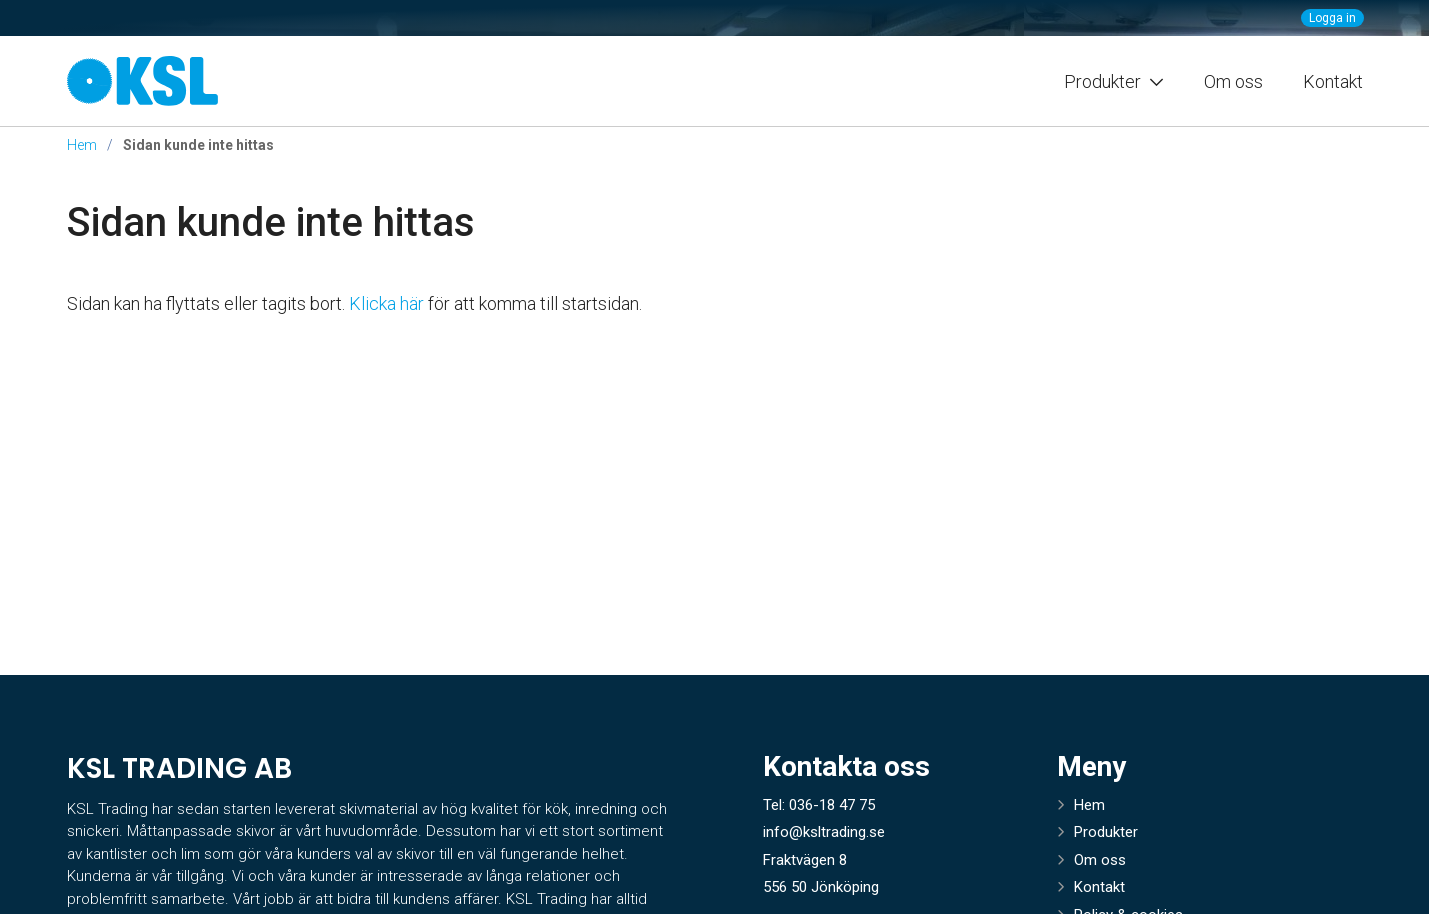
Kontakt (1333, 81)
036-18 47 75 (832, 805)
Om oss (1233, 81)
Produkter (1106, 832)
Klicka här (386, 303)
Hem (82, 145)
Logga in (1332, 18)
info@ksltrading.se (824, 832)
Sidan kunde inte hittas (271, 222)
